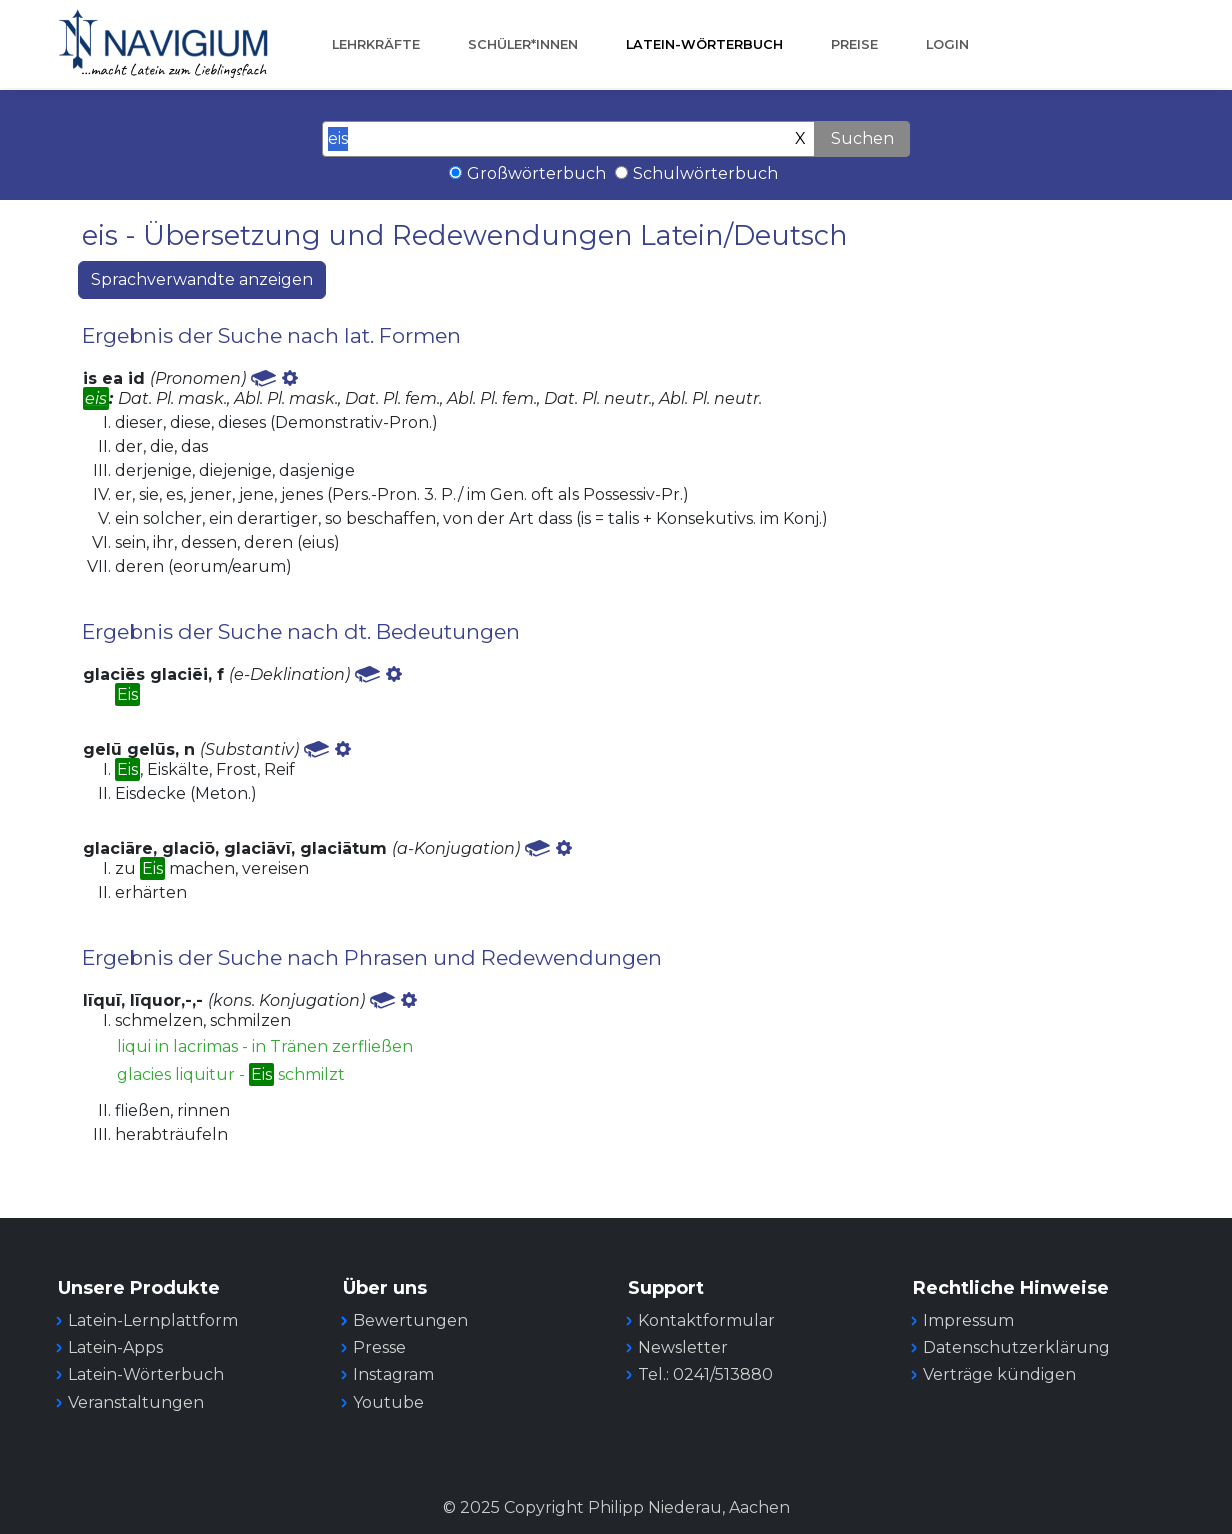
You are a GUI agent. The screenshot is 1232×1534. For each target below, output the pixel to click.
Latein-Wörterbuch (704, 44)
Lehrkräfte (376, 44)
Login (947, 44)
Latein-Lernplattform (153, 1320)
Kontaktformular (706, 1320)
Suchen (862, 138)
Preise (854, 44)
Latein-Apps (115, 1347)
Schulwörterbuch (705, 173)
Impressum (968, 1320)
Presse (379, 1347)
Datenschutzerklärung (1016, 1347)
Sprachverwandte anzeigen (202, 279)
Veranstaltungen (136, 1402)
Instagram (393, 1374)
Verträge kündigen (999, 1374)
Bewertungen (410, 1320)
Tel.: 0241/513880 (705, 1374)
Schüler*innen (523, 44)
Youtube (388, 1402)
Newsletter (683, 1347)
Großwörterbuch (536, 173)
